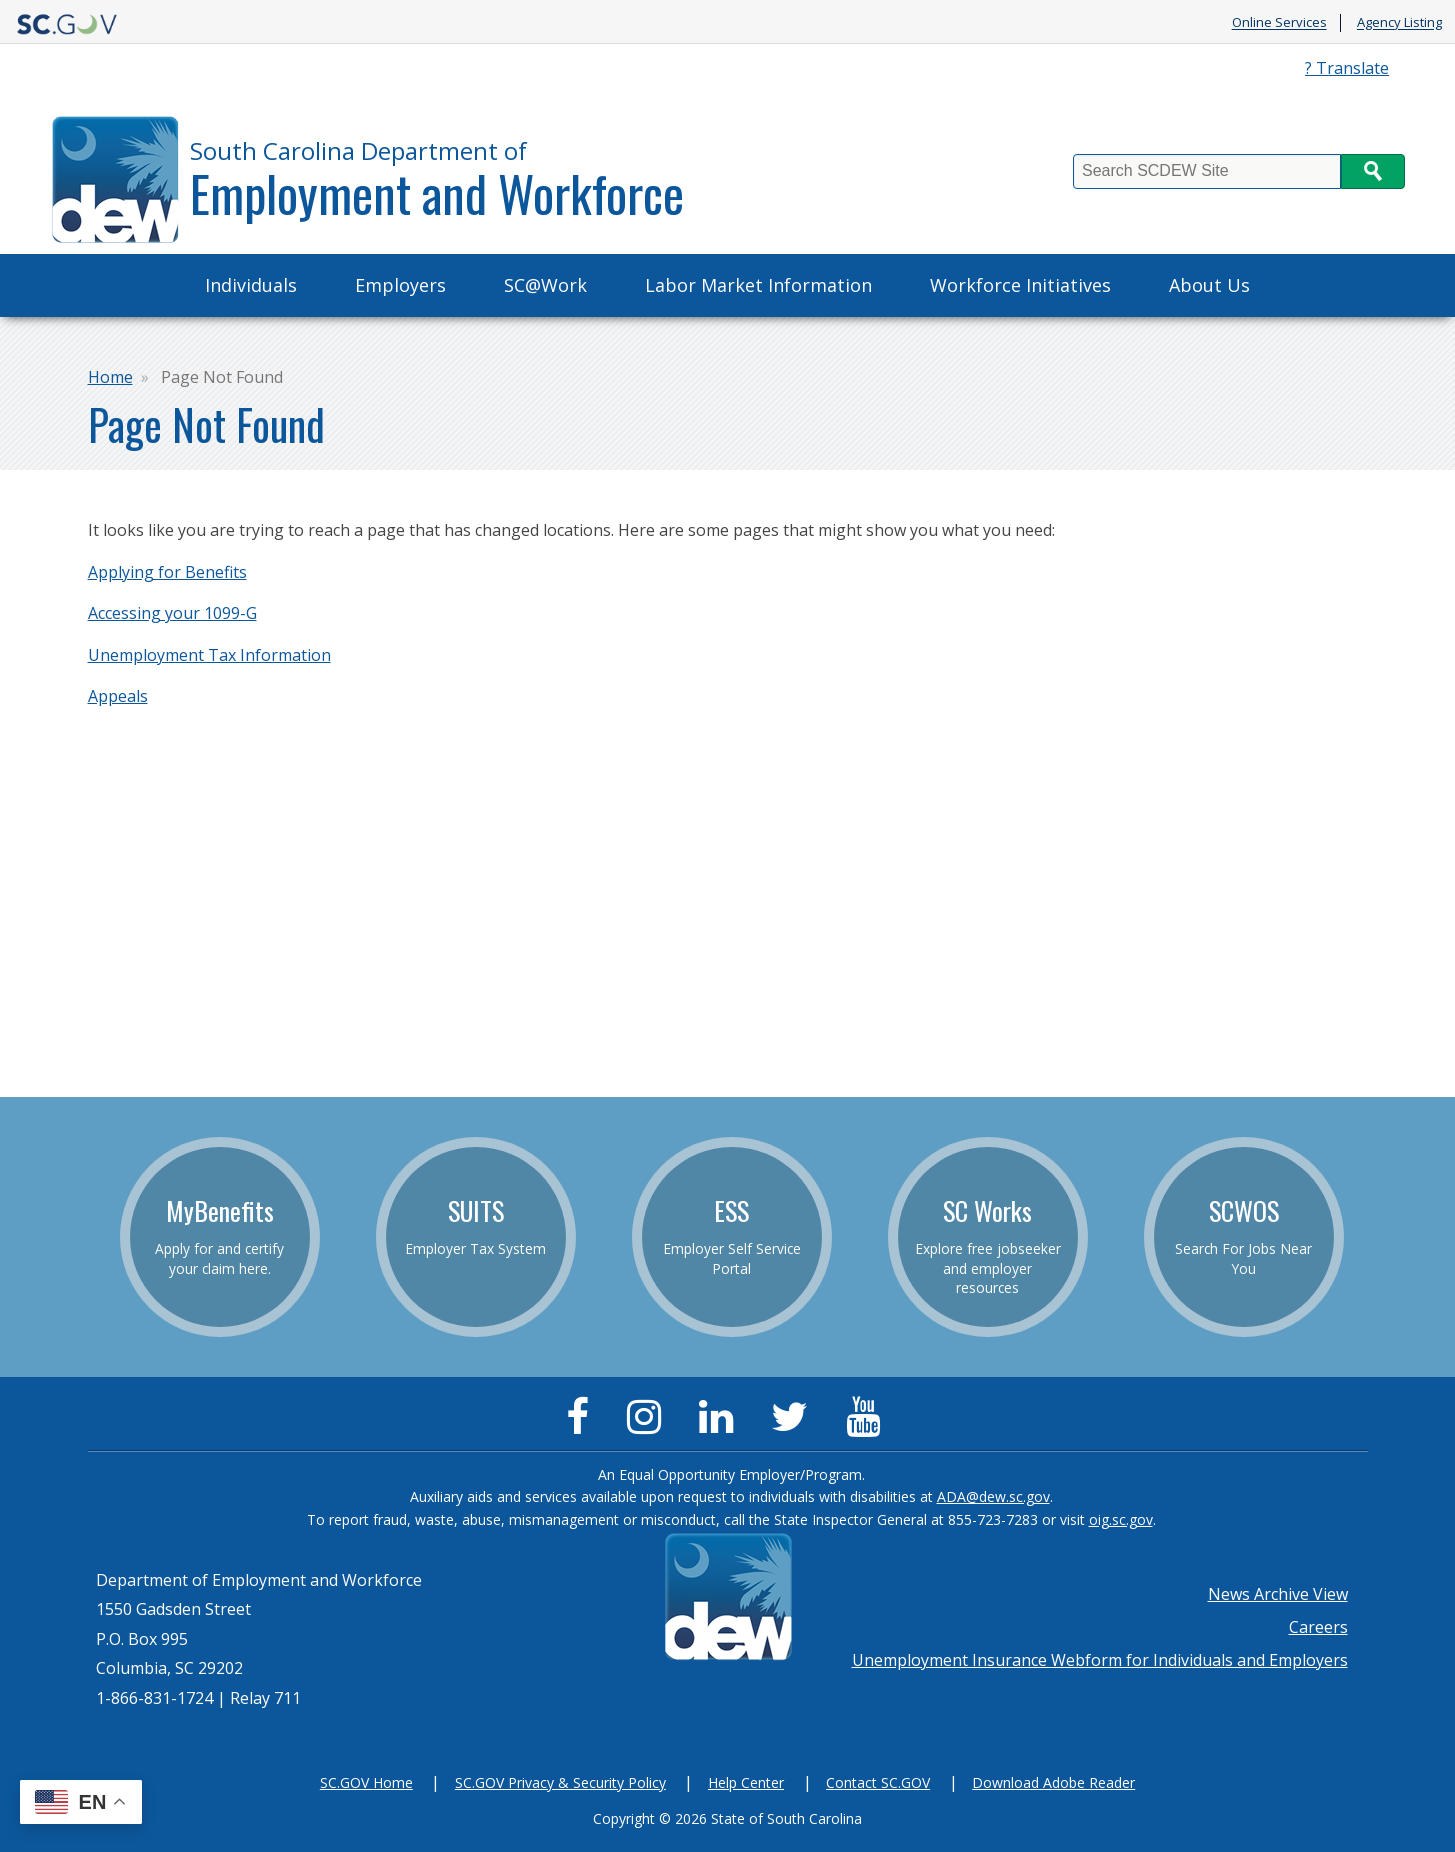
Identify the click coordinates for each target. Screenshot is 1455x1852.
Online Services (1279, 23)
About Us (1209, 285)
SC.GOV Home (366, 1782)
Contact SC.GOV (878, 1782)
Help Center (746, 1782)
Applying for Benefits (167, 572)
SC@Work (545, 285)
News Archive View (1278, 1594)
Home (110, 377)
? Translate (1347, 68)
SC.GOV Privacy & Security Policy (560, 1782)
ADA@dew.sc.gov (993, 1496)
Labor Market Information (758, 285)
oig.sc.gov (1121, 1519)
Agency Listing (1399, 23)
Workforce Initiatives (1020, 285)
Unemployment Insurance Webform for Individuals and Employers (1100, 1660)
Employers (400, 285)
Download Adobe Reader (1053, 1782)
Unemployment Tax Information (209, 655)
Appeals (118, 696)
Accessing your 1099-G (172, 613)
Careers (1318, 1627)
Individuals (251, 285)
